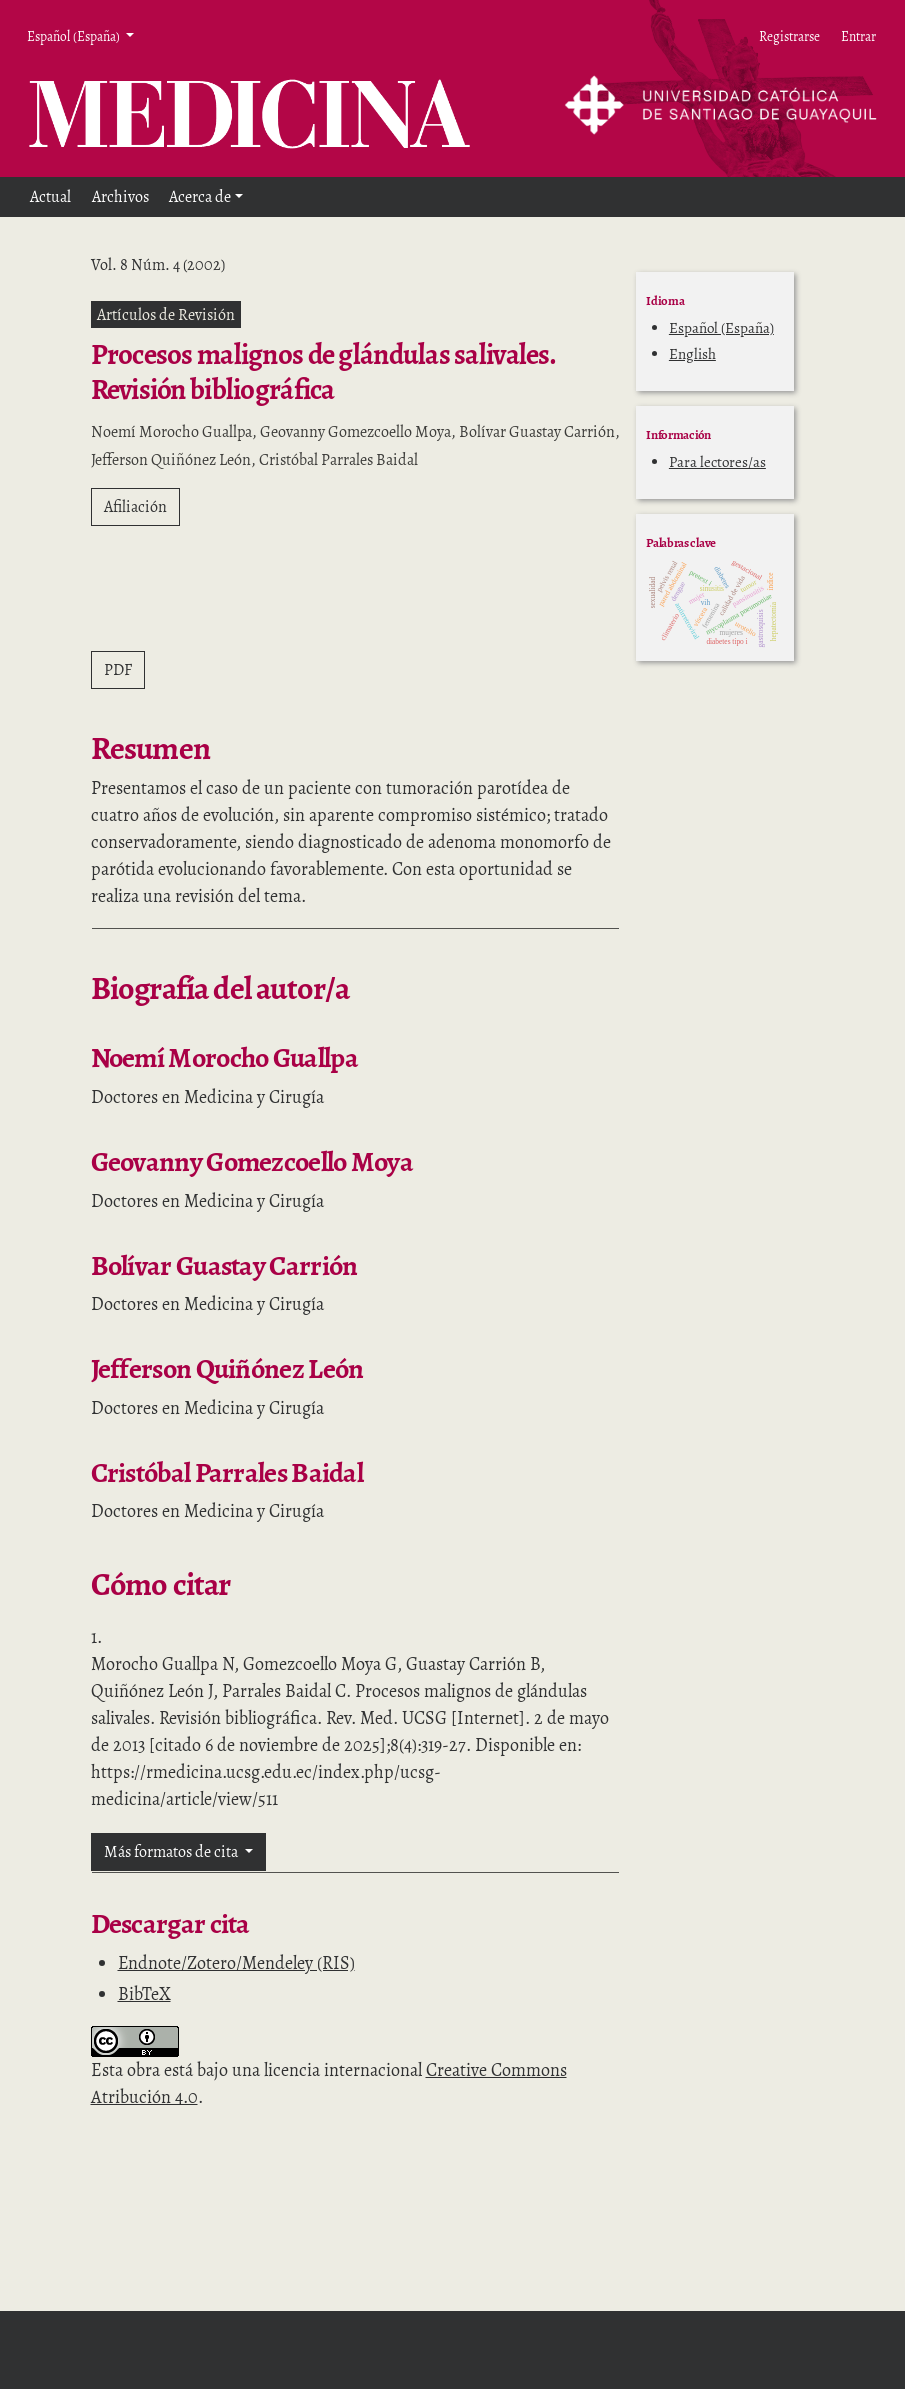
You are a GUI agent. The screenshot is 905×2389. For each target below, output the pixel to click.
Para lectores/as (717, 462)
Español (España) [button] (74, 36)
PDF (118, 670)
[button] (206, 197)
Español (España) (721, 328)
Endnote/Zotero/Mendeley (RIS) (236, 1963)
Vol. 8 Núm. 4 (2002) (158, 265)
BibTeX (144, 1994)
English (692, 354)
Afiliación (135, 507)
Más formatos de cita (172, 1852)
